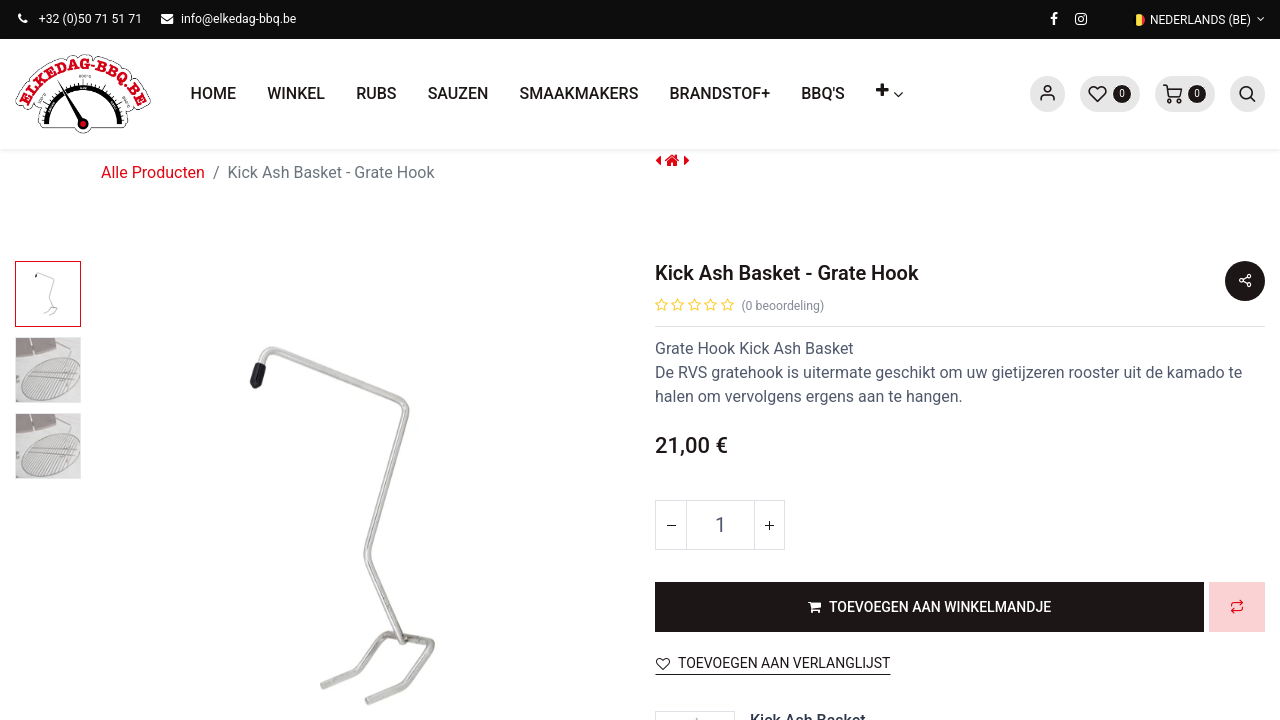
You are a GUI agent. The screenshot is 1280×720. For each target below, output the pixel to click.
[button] (889, 94)
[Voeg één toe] (769, 525)
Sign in (1047, 94)
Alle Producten (153, 172)
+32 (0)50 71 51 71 (90, 19)
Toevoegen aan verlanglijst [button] (773, 663)
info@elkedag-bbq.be (238, 19)
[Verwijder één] (671, 525)
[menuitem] (213, 94)
